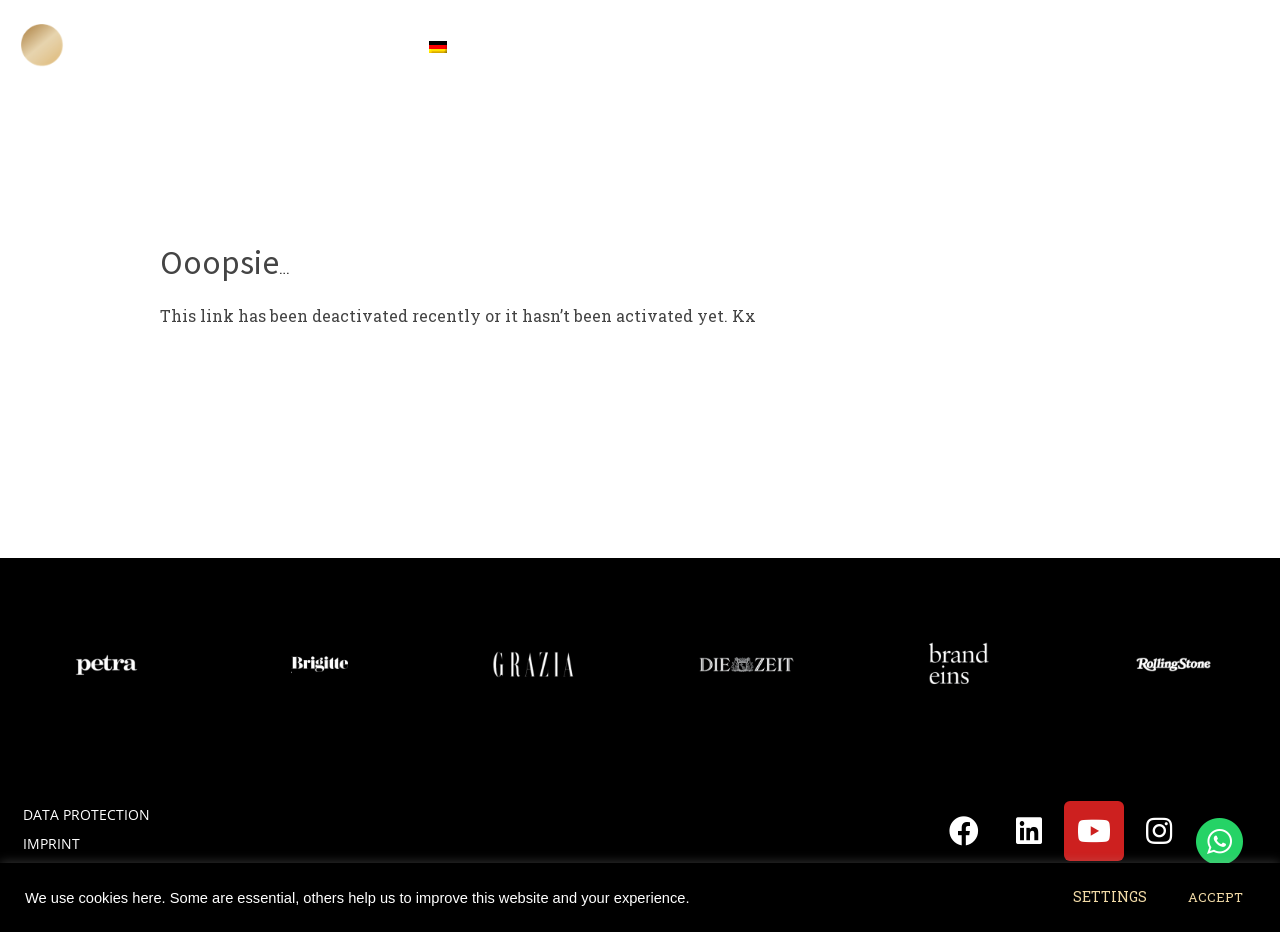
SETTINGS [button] (1110, 896)
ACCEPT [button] (1215, 897)
